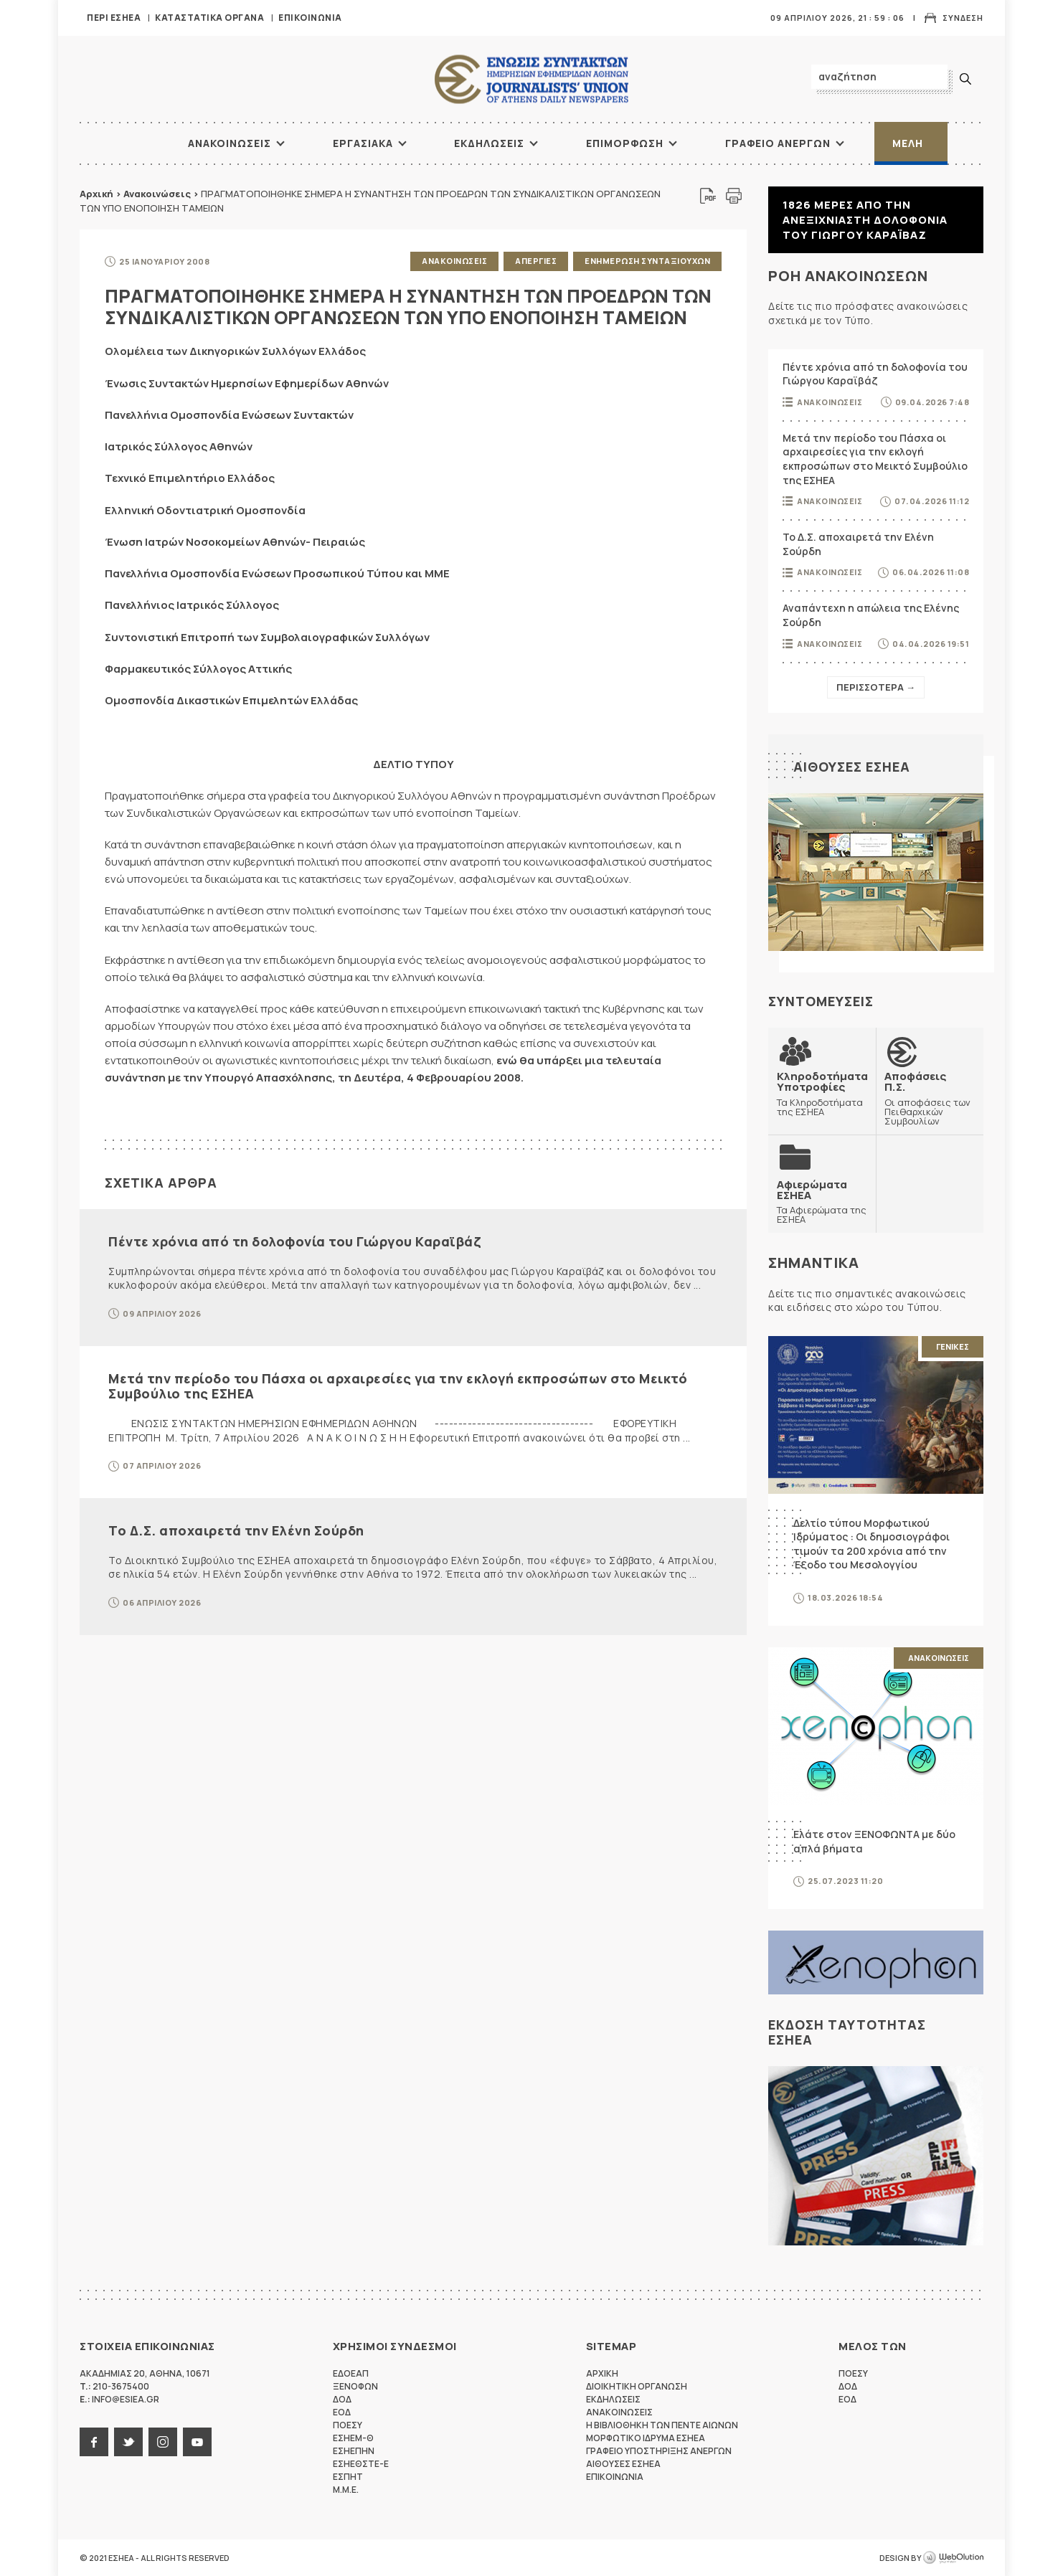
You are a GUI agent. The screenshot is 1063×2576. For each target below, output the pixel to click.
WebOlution (953, 2558)
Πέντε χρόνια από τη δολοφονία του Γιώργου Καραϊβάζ (294, 1241)
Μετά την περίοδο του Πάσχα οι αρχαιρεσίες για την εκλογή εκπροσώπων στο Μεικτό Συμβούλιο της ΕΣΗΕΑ (397, 1386)
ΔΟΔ (342, 2399)
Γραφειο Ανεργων (778, 143)
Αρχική (96, 193)
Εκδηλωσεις (489, 143)
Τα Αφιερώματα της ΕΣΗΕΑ (822, 1201)
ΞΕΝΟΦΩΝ (355, 2386)
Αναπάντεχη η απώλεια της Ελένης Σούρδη (871, 615)
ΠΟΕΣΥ (347, 2425)
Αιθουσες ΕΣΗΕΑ (851, 766)
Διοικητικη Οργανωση (636, 2386)
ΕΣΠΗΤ (348, 2477)
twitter (128, 2442)
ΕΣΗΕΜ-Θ (353, 2438)
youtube (197, 2442)
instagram (162, 2442)
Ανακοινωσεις (229, 143)
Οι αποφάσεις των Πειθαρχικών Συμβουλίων (929, 1098)
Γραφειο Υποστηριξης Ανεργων (659, 2451)
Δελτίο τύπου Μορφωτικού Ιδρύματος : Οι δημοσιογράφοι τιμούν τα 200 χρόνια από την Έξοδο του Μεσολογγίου (871, 1544)
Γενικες (952, 1346)
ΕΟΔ (342, 2412)
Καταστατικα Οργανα (209, 17)
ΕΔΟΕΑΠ (351, 2373)
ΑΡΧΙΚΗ (133, 143)
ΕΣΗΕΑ (531, 79)
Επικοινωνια (310, 17)
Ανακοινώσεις (157, 193)
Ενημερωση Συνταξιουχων (647, 260)
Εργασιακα (363, 143)
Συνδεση (962, 17)
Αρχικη (602, 2373)
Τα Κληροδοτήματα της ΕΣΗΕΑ (822, 1093)
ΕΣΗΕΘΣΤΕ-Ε (361, 2464)
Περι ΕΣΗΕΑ (114, 17)
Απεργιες (536, 260)
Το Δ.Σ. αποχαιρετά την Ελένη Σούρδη (236, 1530)
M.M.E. (346, 2489)
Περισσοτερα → (875, 687)
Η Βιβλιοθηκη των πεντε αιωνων (662, 2425)
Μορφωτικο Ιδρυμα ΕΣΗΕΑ (645, 2438)
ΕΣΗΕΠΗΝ (353, 2451)
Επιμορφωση (624, 143)
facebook (94, 2442)
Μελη (907, 143)
